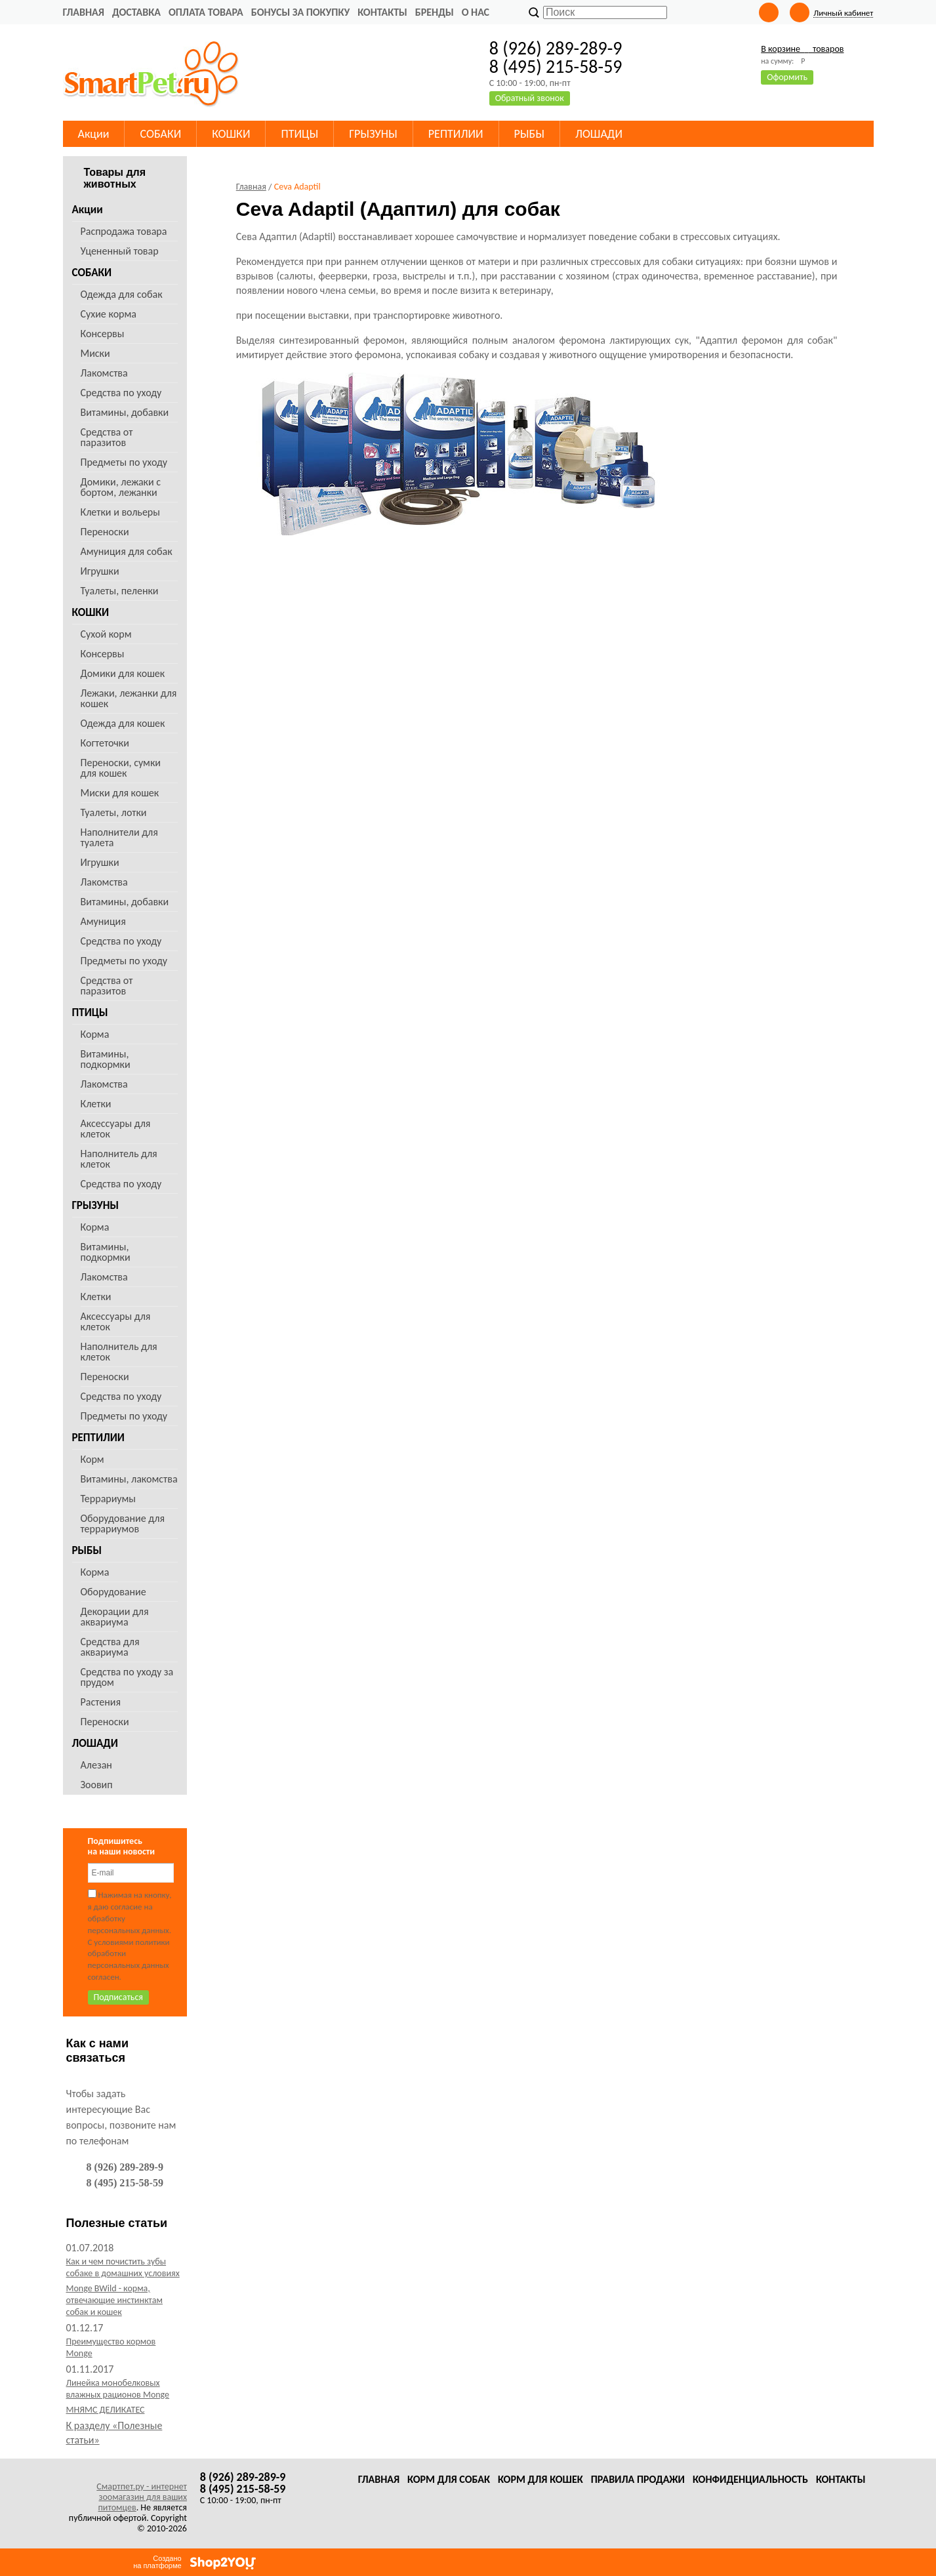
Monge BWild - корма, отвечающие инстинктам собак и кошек (114, 2300)
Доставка (136, 12)
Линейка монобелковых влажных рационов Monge (118, 2388)
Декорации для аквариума (115, 1616)
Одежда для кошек (123, 723)
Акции (87, 209)
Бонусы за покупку (300, 12)
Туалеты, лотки (114, 812)
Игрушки (100, 571)
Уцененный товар (120, 251)
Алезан (96, 1765)
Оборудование (113, 1591)
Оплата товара (206, 12)
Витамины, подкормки (106, 1059)
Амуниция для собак (127, 551)
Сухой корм (106, 634)
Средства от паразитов (107, 437)
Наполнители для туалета (119, 837)
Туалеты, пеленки (120, 590)
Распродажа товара (124, 231)
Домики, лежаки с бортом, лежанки (121, 487)
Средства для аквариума (110, 1646)
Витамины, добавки (125, 412)
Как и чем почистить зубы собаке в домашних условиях (123, 2267)
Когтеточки (105, 743)
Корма (95, 1034)
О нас (475, 12)
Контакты (382, 12)
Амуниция (103, 921)
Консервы (103, 333)
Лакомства (104, 373)
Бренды (434, 12)
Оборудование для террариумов (123, 1523)
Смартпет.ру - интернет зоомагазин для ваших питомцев (141, 2497)
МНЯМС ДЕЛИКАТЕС (105, 2409)
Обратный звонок (529, 98)
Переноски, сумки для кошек (121, 767)
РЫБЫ (87, 1550)
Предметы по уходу (124, 462)
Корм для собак (448, 2479)
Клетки (96, 1103)
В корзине (802, 48)
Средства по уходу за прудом (127, 1677)
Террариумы (108, 1498)
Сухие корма (108, 314)
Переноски (105, 531)
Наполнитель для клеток (119, 1158)
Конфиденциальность (750, 2479)
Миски (95, 353)
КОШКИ (91, 612)
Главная (83, 12)
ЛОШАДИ (95, 1743)
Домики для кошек (123, 673)
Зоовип (97, 1784)
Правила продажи (638, 2479)
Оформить (787, 77)
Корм (92, 1459)
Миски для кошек (120, 793)
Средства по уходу (121, 392)
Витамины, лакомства (129, 1479)
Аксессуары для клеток (116, 1128)
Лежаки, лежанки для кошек (129, 698)
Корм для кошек (540, 2479)
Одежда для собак (122, 294)
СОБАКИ (92, 272)
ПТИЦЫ (90, 1012)
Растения (101, 1702)
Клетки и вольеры (120, 512)
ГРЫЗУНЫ (95, 1205)
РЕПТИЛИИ (98, 1437)
